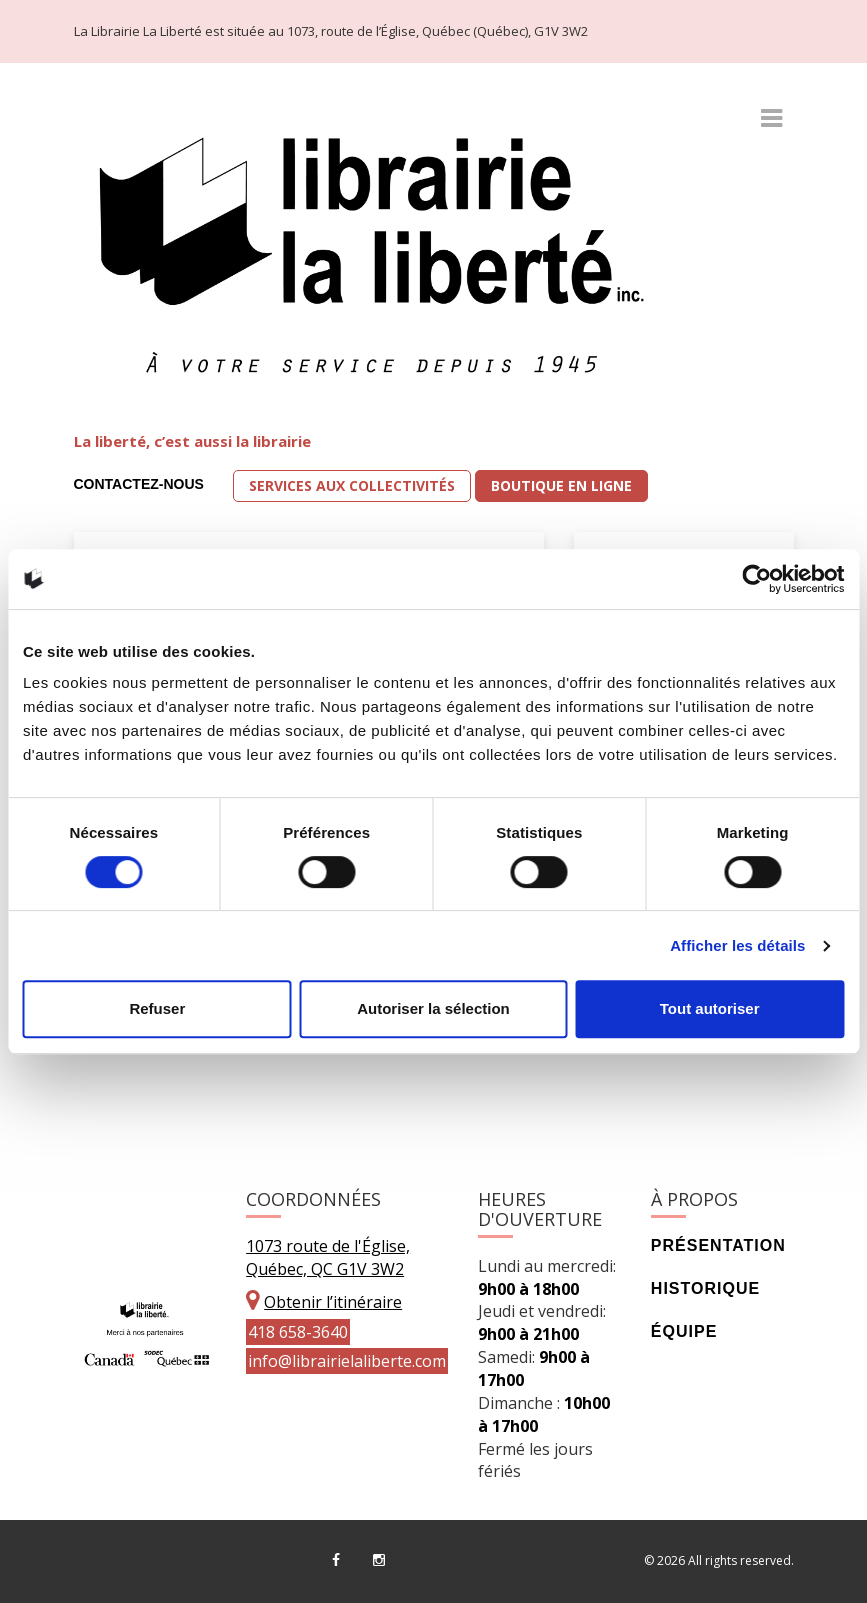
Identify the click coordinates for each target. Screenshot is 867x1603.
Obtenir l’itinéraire (333, 1302)
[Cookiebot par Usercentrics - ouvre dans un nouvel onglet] (756, 579)
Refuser (157, 1008)
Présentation (718, 1245)
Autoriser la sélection (433, 1008)
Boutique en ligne (561, 485)
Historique (705, 1288)
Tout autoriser (710, 1008)
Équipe (684, 1331)
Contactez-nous (139, 484)
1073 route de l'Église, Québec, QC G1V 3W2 (328, 1257)
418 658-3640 (298, 1332)
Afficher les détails (737, 945)
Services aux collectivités (352, 485)
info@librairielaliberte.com (347, 1361)
